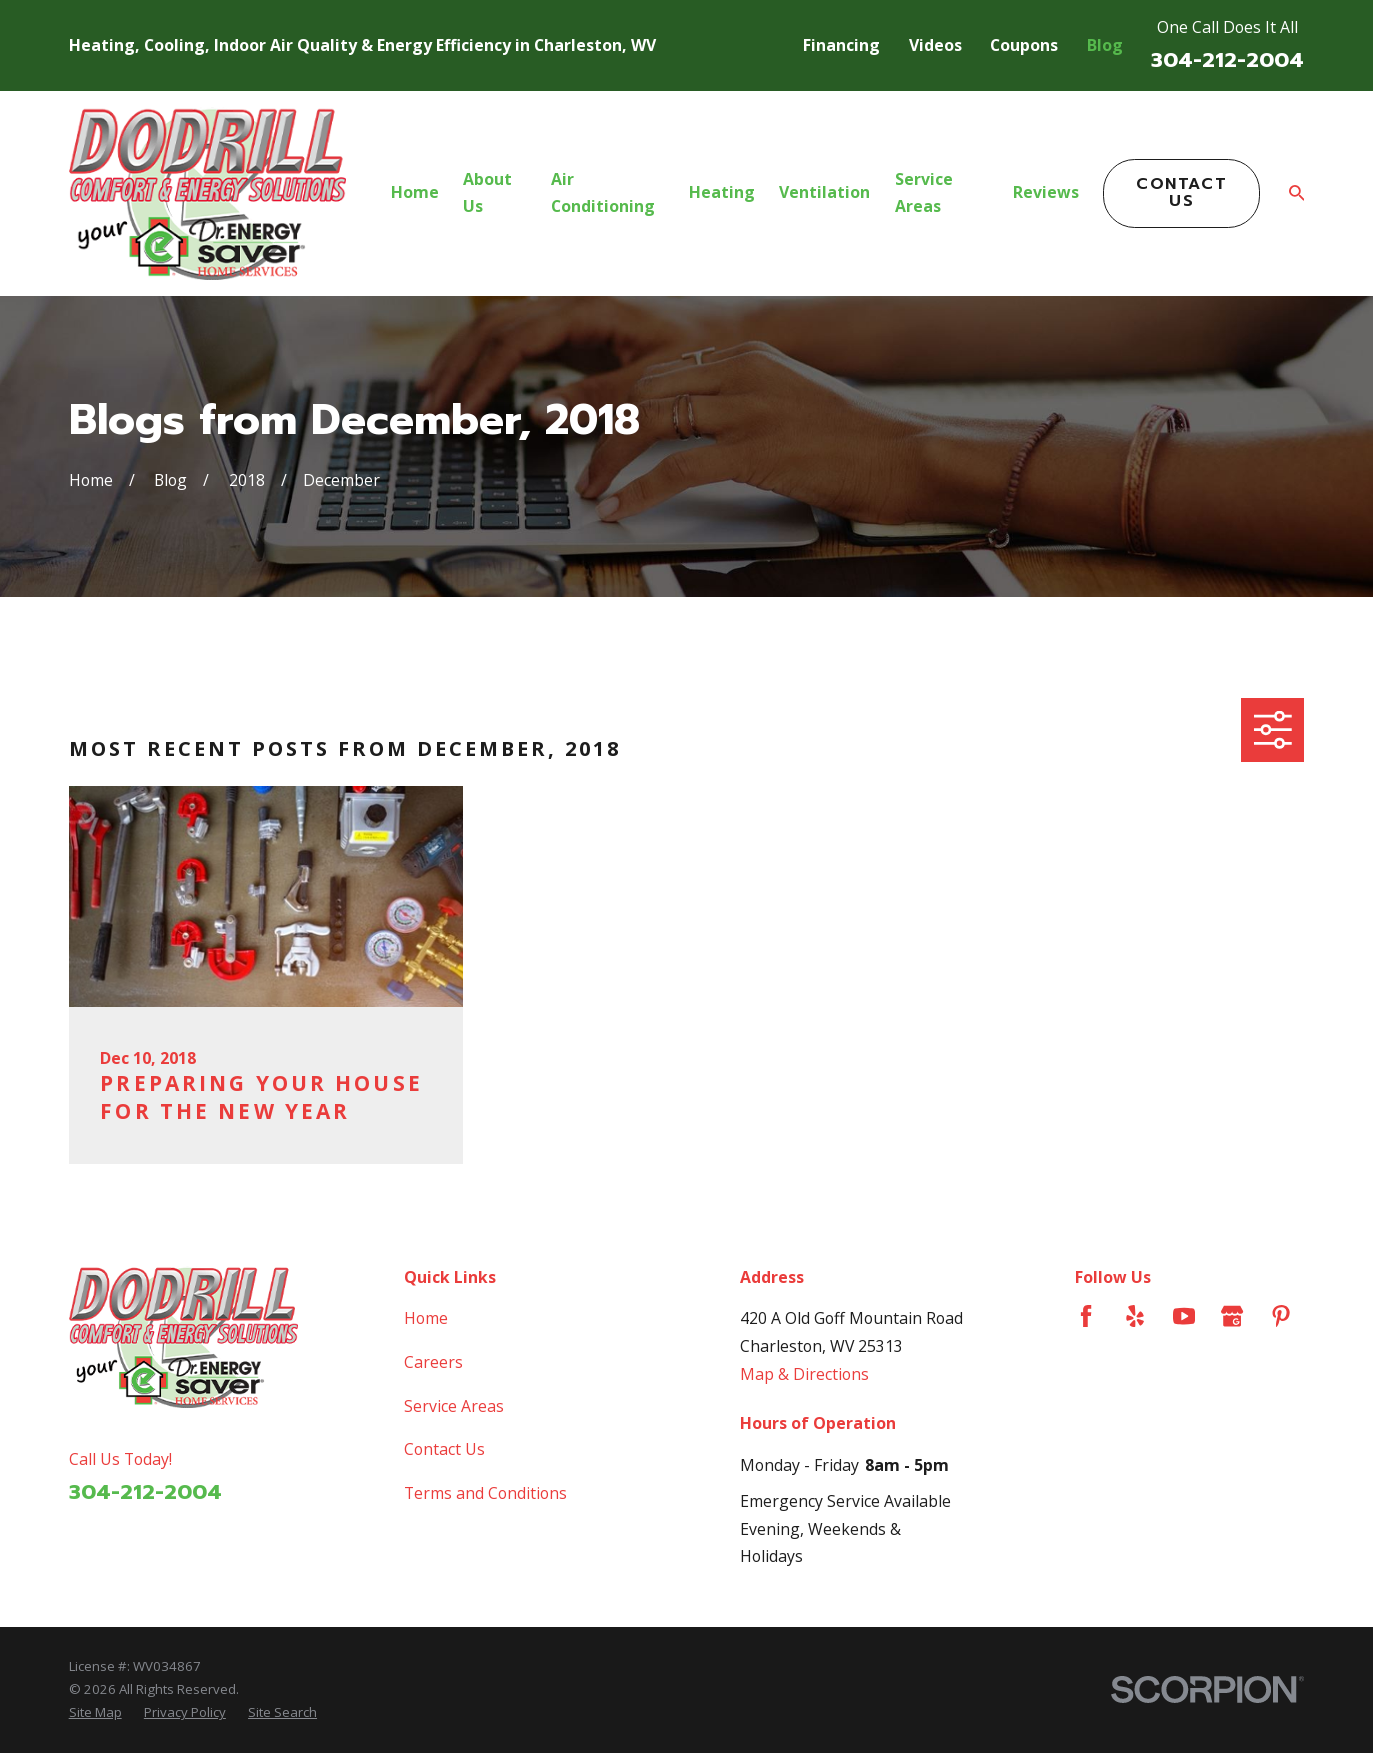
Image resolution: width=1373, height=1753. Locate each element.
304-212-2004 (1227, 60)
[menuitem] (95, 1712)
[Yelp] (1135, 1316)
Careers (433, 1362)
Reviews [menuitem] (1046, 192)
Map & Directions (804, 1374)
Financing (841, 45)
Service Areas (454, 1406)
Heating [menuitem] (722, 192)
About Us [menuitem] (487, 193)
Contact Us (1181, 192)
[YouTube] (1184, 1316)
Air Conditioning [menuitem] (603, 193)
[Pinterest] (1281, 1316)
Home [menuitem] (415, 192)
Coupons (1024, 45)
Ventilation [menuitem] (824, 192)
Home (426, 1318)
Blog (1105, 45)
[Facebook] (1086, 1316)
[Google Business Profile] (1232, 1316)
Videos (935, 45)
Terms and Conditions (485, 1493)
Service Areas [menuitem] (924, 193)
